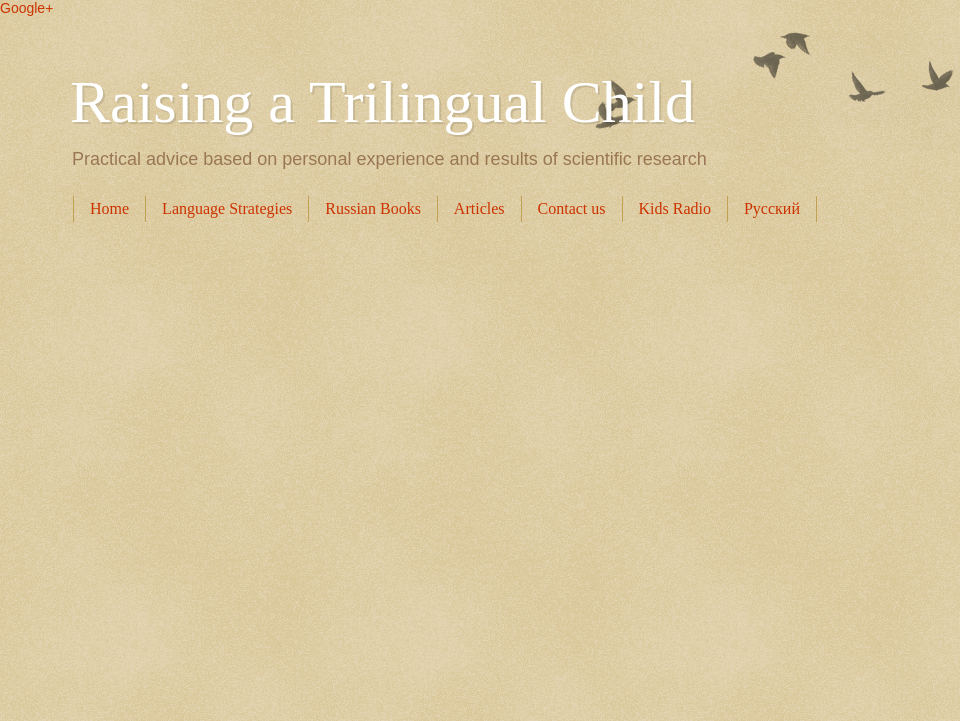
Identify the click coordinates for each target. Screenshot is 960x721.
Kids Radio (675, 208)
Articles (479, 208)
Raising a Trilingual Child (382, 102)
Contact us (572, 208)
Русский (772, 208)
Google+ (26, 8)
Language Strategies (227, 208)
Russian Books (373, 208)
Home (109, 208)
